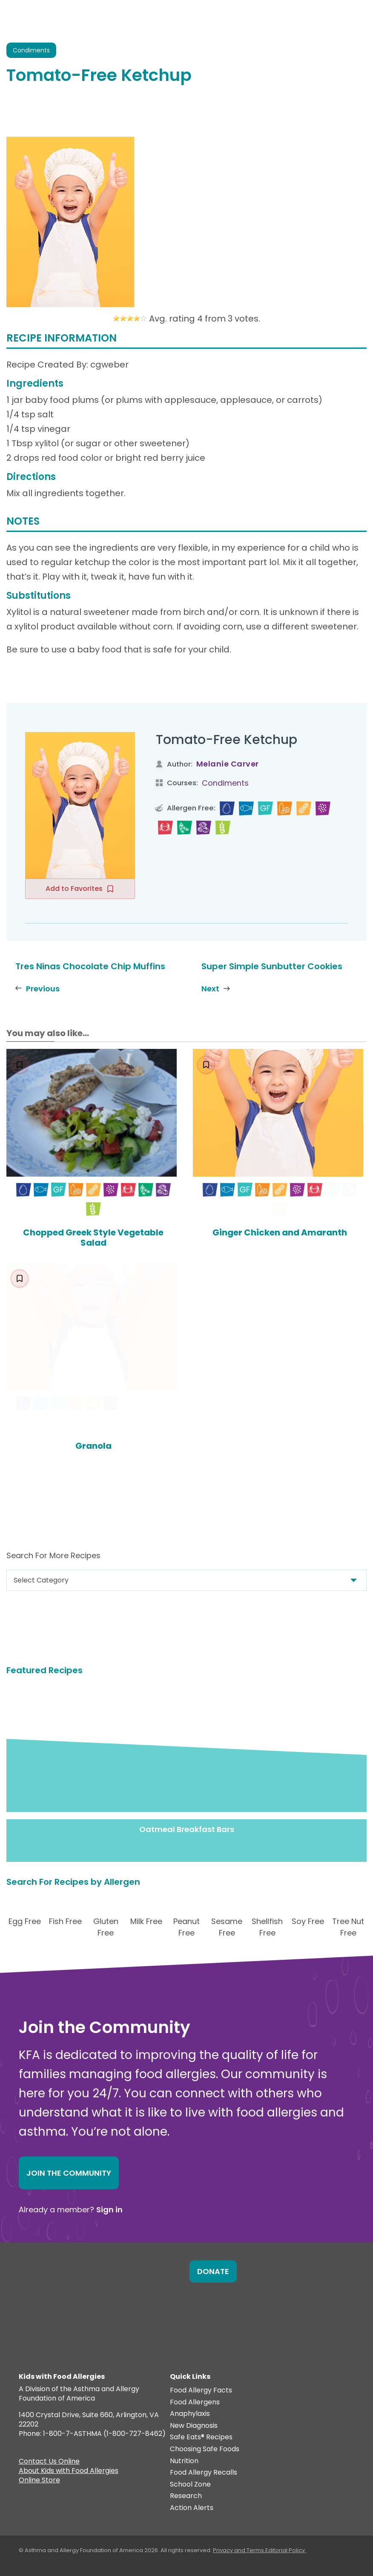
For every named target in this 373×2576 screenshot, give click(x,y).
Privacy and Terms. (239, 2550)
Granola (93, 1446)
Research (186, 2496)
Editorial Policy (285, 2550)
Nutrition (184, 2461)
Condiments (225, 783)
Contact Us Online (49, 2462)
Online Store (39, 2481)
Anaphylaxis (190, 2413)
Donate (213, 2271)
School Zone (190, 2484)
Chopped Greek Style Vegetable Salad (93, 1237)
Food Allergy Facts (201, 2390)
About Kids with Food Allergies (68, 2471)
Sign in (109, 2209)
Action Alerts (191, 2508)
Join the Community (68, 2173)
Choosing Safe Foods (204, 2449)
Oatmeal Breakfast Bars (186, 1829)
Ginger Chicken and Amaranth (279, 1232)
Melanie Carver (227, 763)
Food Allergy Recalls (203, 2472)
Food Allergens (195, 2402)
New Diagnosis (194, 2425)
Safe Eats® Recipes (201, 2437)
